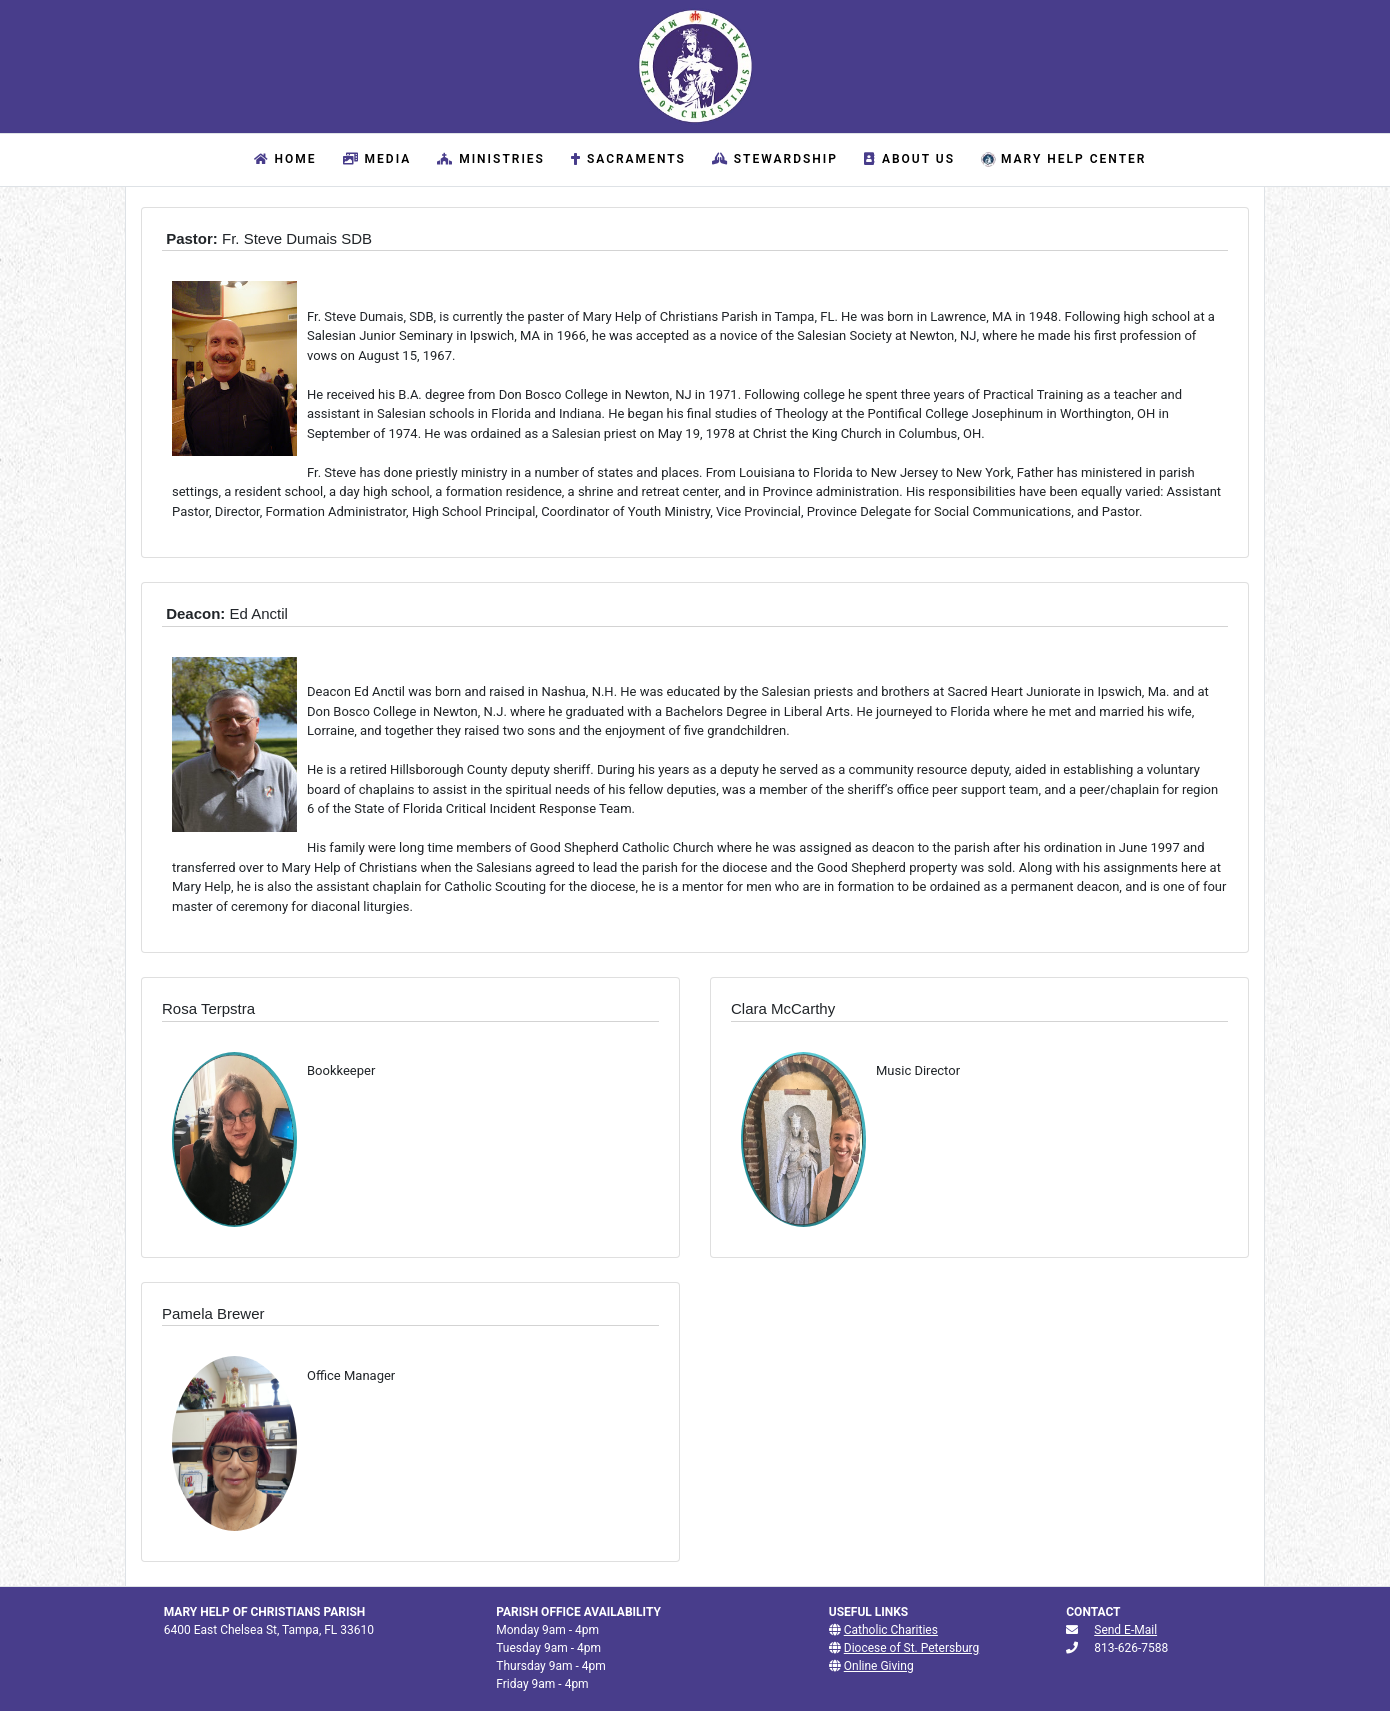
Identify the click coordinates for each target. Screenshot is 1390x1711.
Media (375, 159)
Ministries (488, 159)
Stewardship (772, 159)
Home (287, 157)
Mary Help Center (1061, 159)
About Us (907, 159)
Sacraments (626, 159)
